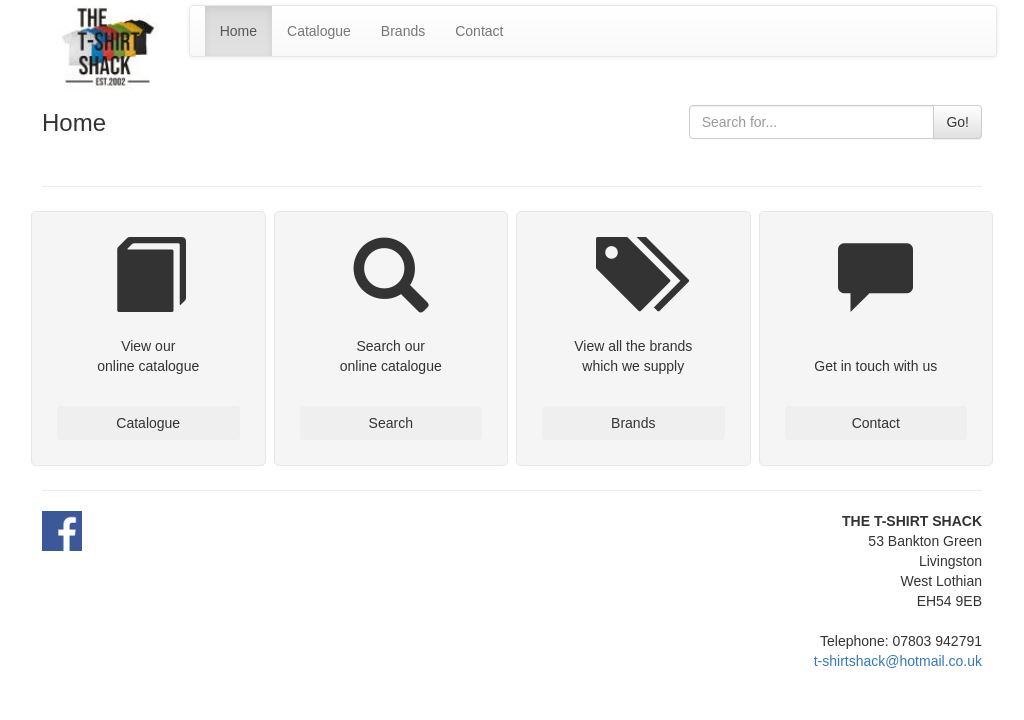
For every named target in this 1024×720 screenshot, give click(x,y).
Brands (403, 31)
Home (238, 31)
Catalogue (319, 31)
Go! (957, 122)
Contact (479, 31)
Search (391, 423)
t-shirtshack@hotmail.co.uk (898, 661)
